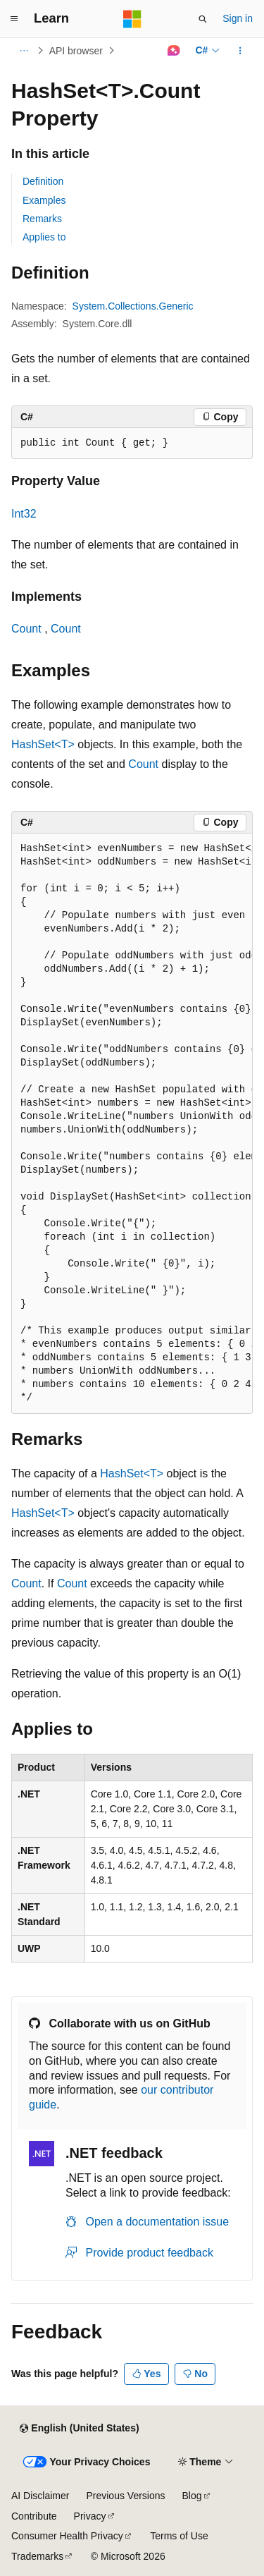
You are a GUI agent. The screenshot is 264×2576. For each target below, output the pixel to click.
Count (26, 629)
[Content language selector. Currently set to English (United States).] (79, 2428)
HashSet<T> (43, 744)
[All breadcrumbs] (23, 50)
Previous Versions (125, 2495)
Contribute (34, 2516)
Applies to (44, 237)
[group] (132, 1123)
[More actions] (240, 50)
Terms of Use (179, 2535)
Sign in (237, 18)
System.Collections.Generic (133, 306)
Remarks (42, 218)
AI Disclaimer (40, 2495)
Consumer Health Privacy (67, 2535)
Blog (192, 2495)
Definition (43, 181)
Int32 (24, 514)
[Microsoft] (132, 19)
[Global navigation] (14, 19)
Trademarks (37, 2556)
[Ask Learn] (173, 50)
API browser (76, 50)
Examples (44, 200)
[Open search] (203, 19)
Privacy (90, 2516)
